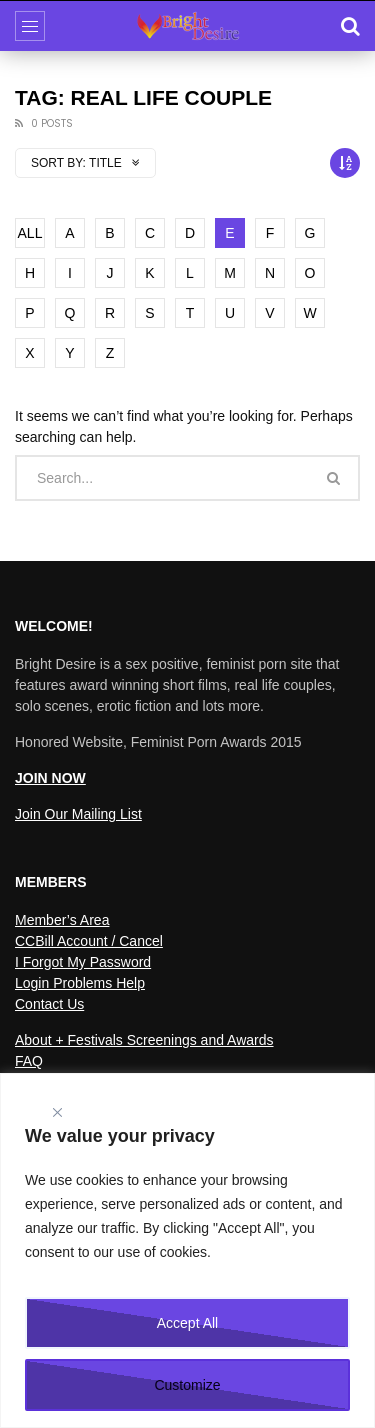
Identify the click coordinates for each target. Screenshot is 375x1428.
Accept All (187, 1323)
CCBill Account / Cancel (89, 941)
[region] (187, 1250)
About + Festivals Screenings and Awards (144, 1040)
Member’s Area (62, 920)
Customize (187, 1385)
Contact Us (49, 1004)
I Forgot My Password (83, 962)
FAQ (29, 1061)
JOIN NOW (50, 778)
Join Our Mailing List (78, 814)
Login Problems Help (80, 983)
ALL (30, 233)
